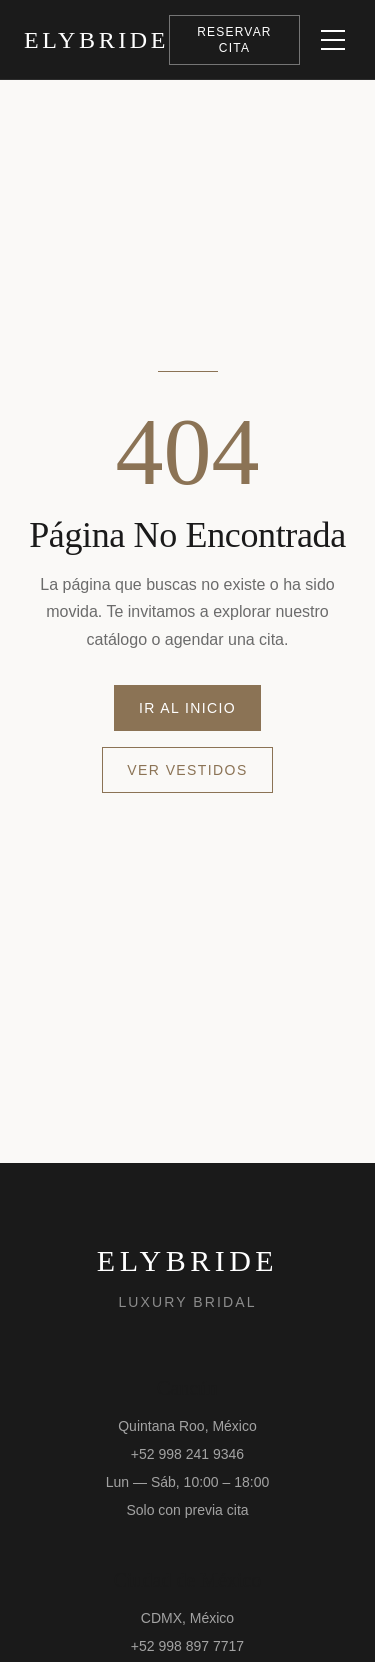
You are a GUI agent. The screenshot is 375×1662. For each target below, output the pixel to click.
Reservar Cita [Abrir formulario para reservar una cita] (234, 40)
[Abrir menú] (333, 40)
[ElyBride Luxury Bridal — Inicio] (96, 40)
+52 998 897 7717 (187, 1646)
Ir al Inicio (187, 708)
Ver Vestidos (187, 770)
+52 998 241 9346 (187, 1454)
